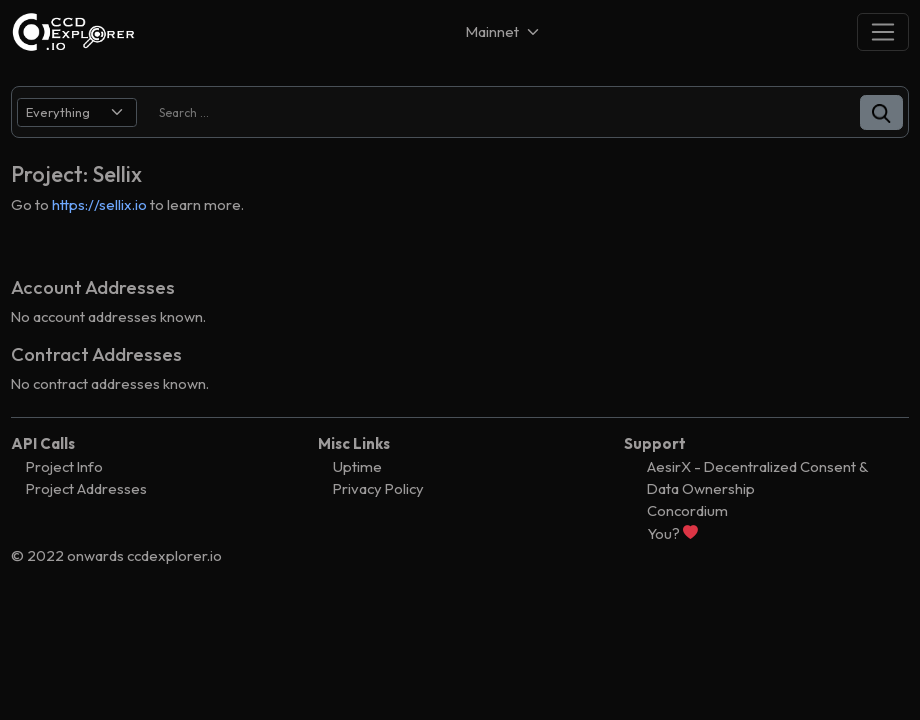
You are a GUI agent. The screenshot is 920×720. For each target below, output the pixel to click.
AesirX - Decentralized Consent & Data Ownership (757, 477)
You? (672, 533)
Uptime (357, 466)
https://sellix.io (99, 204)
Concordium (687, 510)
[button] (881, 112)
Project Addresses (86, 488)
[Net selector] (504, 31)
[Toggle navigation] (883, 31)
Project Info (64, 466)
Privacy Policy (378, 488)
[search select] (77, 112)
